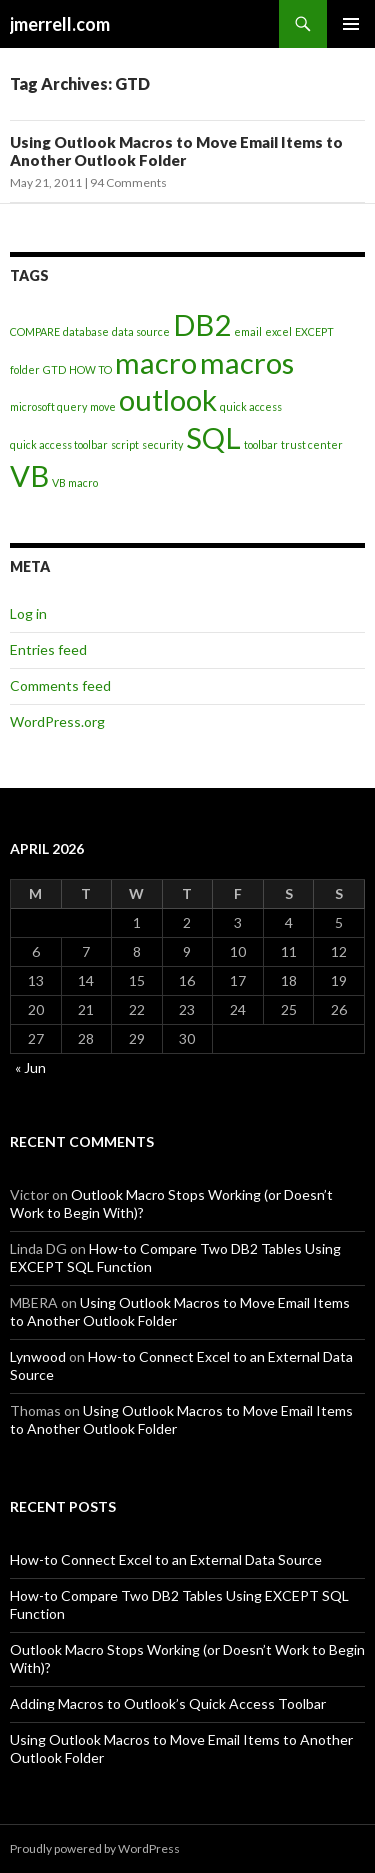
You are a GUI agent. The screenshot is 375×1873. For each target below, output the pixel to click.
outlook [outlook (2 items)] (168, 399)
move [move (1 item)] (103, 406)
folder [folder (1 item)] (25, 369)
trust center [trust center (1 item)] (312, 444)
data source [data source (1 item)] (141, 331)
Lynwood (38, 1356)
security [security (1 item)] (162, 444)
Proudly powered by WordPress (95, 1848)
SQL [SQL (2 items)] (213, 437)
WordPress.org (57, 721)
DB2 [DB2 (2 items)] (202, 324)
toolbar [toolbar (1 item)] (261, 444)
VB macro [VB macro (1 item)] (75, 482)
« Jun (30, 1067)
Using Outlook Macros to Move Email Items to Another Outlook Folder (176, 151)
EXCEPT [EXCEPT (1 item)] (314, 331)
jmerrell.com (60, 24)
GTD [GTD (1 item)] (54, 369)
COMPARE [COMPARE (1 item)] (35, 331)
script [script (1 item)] (125, 444)
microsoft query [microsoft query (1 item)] (48, 406)
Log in (28, 613)
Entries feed (48, 649)
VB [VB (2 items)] (29, 475)
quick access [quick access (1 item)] (251, 406)
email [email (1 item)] (248, 331)
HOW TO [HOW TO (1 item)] (90, 369)
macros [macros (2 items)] (247, 362)
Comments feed (60, 685)
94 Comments (128, 182)
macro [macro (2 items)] (156, 362)
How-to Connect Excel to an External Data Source (166, 1559)
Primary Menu (351, 24)
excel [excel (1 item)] (278, 331)
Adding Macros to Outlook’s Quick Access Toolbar (168, 1703)
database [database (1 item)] (86, 331)
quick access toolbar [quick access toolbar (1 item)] (59, 444)
